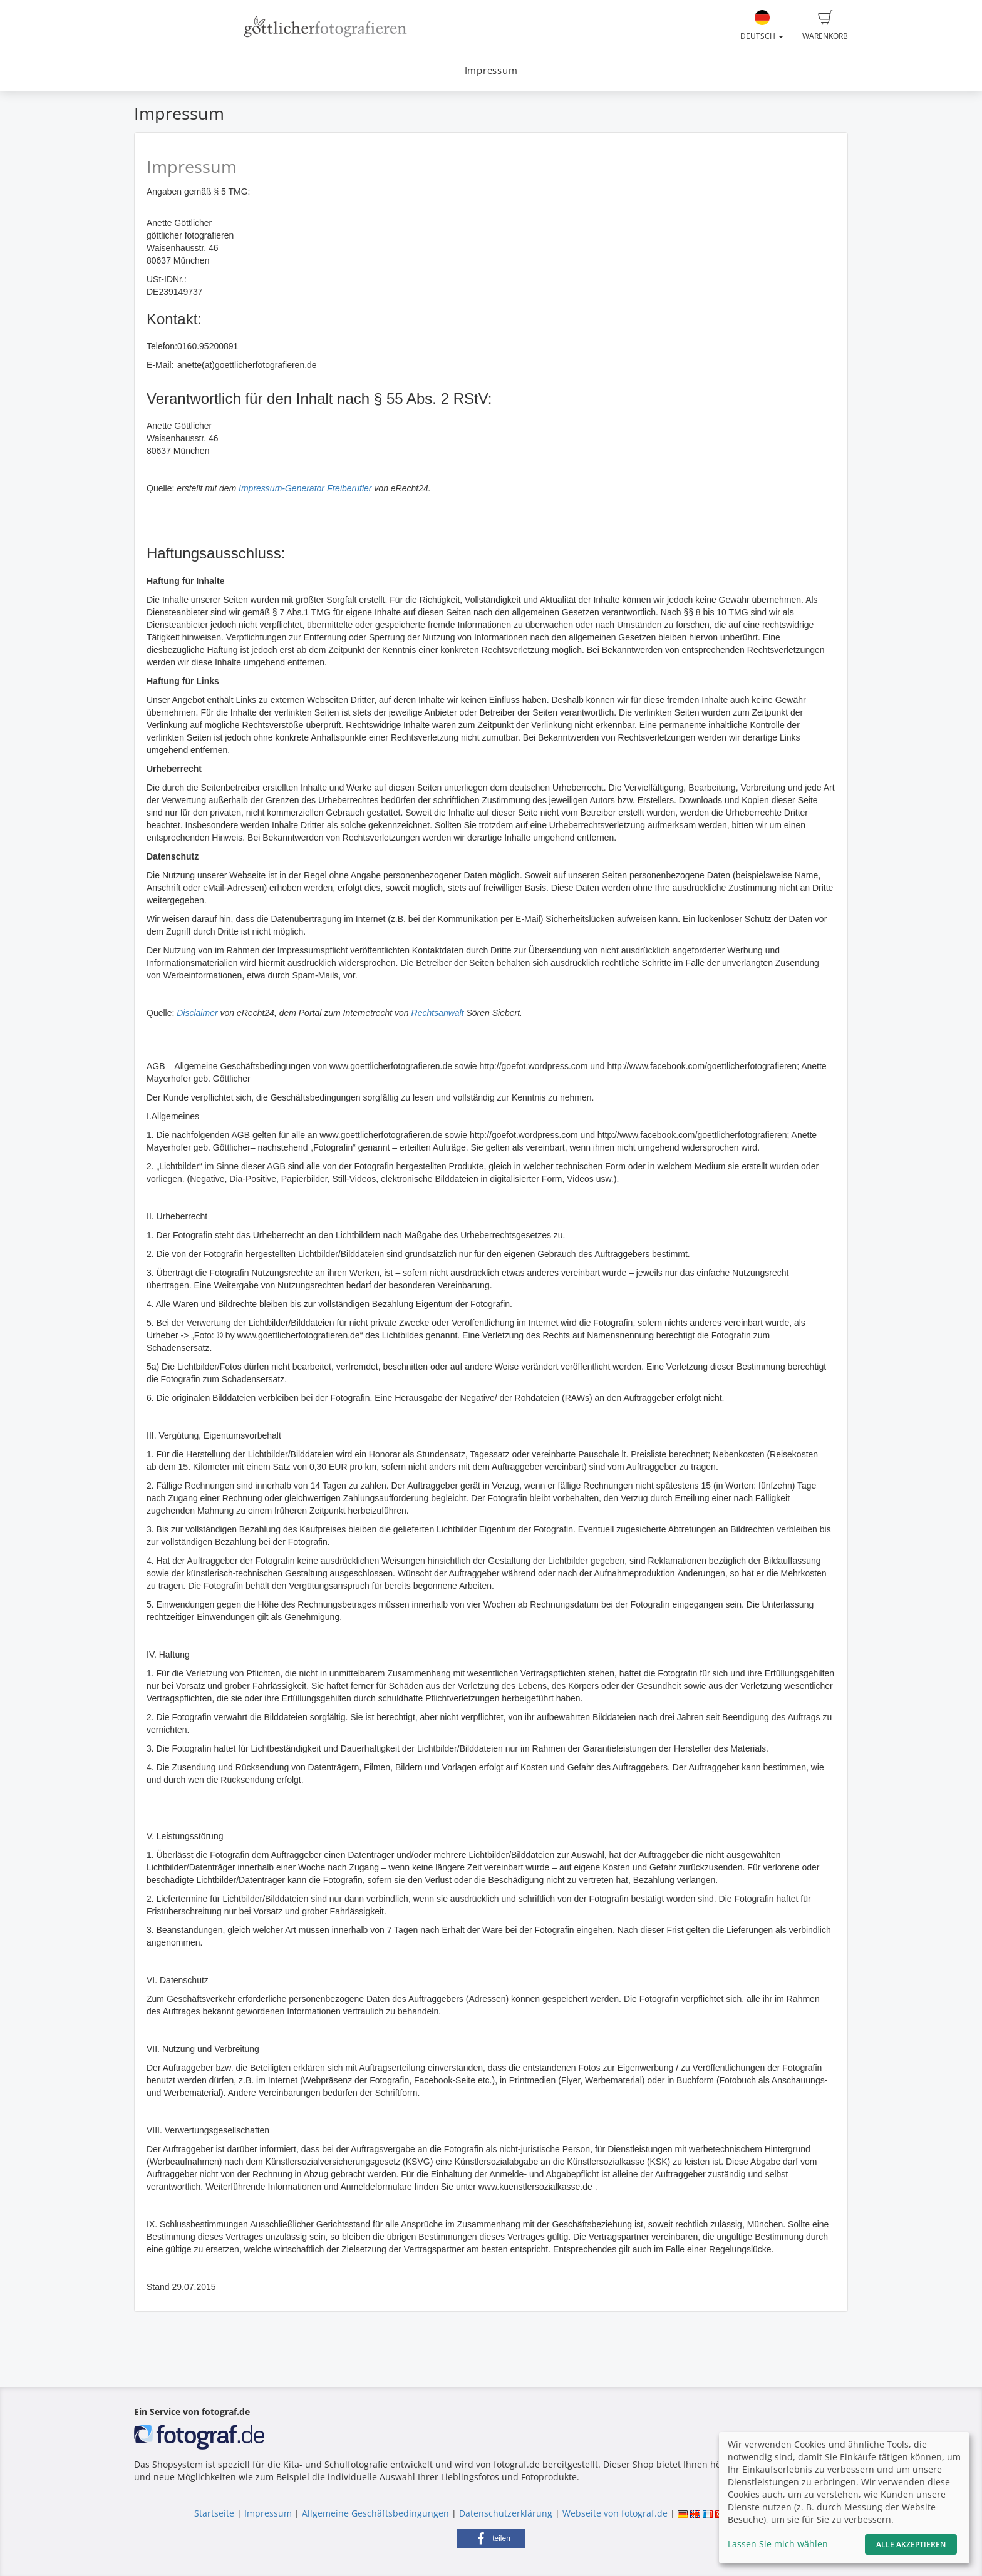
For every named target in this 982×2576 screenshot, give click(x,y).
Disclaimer (197, 1013)
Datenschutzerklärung (505, 2513)
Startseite (214, 2513)
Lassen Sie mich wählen (778, 2544)
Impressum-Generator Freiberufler (305, 488)
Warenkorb (825, 25)
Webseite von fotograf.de (615, 2513)
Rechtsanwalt (437, 1013)
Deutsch (761, 25)
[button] (491, 2538)
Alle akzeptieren (911, 2544)
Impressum (491, 70)
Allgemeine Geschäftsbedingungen (375, 2513)
